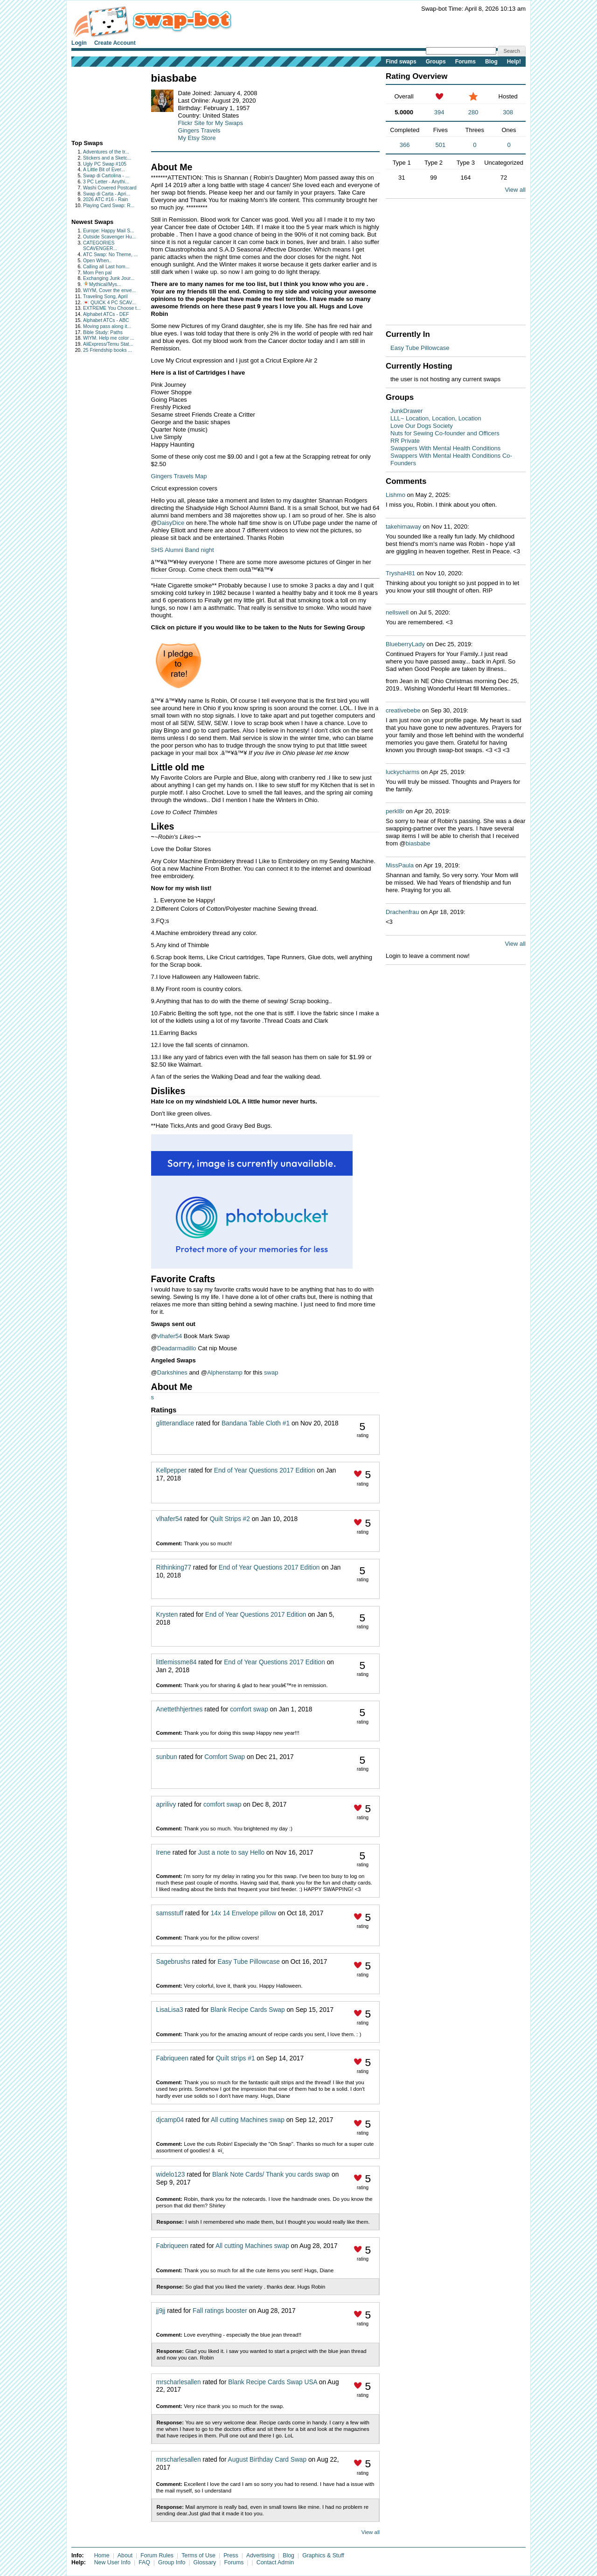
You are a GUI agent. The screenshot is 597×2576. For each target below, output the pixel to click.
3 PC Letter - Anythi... (106, 181)
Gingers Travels (199, 130)
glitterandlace (175, 1423)
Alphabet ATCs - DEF (106, 314)
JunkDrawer (406, 410)
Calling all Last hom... (106, 266)
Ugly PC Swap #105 (104, 164)
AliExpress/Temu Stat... (108, 344)
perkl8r (395, 811)
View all (370, 2532)
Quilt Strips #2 (230, 1518)
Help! (514, 61)
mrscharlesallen (178, 2382)
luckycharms (402, 771)
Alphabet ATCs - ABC (106, 320)
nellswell (397, 612)
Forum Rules (157, 2555)
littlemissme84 (176, 1662)
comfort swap (249, 1709)
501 (441, 144)
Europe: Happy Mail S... (108, 230)
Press (230, 2555)
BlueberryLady (405, 644)
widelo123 (170, 2174)
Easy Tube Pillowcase (248, 1961)
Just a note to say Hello (231, 1852)
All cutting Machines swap (248, 2119)
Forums (465, 61)
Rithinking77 (174, 1567)
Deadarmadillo (176, 1348)
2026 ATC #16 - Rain (105, 199)
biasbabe (418, 843)
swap (271, 1372)
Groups (436, 61)
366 (405, 144)
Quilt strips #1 (235, 2058)
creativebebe (403, 710)
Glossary (205, 2562)
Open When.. (97, 260)
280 (473, 112)
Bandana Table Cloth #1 (256, 1423)
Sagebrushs (173, 1961)
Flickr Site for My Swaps (210, 122)
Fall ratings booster (220, 2310)
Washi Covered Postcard (110, 187)
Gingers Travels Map (179, 476)
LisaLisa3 (169, 2009)
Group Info (171, 2562)
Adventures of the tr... (106, 151)
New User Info (112, 2562)
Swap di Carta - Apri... (106, 193)
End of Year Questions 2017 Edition (265, 1470)
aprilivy (166, 1804)
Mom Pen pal (97, 272)
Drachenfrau (402, 911)
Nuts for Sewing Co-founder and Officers (445, 433)
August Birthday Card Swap (267, 2459)
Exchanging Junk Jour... (108, 278)
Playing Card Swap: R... (108, 205)
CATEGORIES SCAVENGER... (100, 245)
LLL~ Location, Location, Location (435, 418)
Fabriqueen (172, 2058)
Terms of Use (198, 2555)
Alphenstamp (225, 1372)
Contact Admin (275, 2562)
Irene (163, 1852)
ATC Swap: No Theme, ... (110, 254)
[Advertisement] (100, 101)
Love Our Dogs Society (421, 425)
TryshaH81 (400, 573)
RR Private (405, 440)
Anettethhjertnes (179, 1709)
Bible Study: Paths (103, 332)
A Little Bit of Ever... (104, 169)
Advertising (260, 2555)
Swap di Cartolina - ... (106, 175)
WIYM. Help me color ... (108, 338)
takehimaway (403, 526)
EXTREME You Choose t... (112, 308)
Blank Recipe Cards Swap (247, 2009)
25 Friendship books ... (107, 350)
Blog (491, 61)
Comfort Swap (224, 1756)
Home (102, 2555)
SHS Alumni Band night (182, 549)
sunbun (166, 1756)
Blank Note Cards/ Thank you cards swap (271, 2174)
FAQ (144, 2562)
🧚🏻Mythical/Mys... (102, 284)
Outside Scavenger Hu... (109, 236)
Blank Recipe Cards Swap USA (272, 2382)
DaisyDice (171, 522)
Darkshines (172, 1372)
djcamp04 (170, 2119)
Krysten (167, 1614)
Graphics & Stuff (323, 2555)
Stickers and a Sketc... (107, 158)
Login (79, 43)
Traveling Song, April (105, 296)
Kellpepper (171, 1470)
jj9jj (161, 2310)
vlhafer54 (169, 1336)
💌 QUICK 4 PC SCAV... (109, 302)
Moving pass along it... (107, 326)
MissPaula (400, 865)
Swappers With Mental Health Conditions (445, 448)
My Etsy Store (197, 137)
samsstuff (169, 1913)
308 (508, 112)
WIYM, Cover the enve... (109, 290)
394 (439, 112)
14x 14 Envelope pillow (244, 1913)
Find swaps (401, 61)
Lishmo (395, 494)
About (125, 2555)
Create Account (115, 43)
